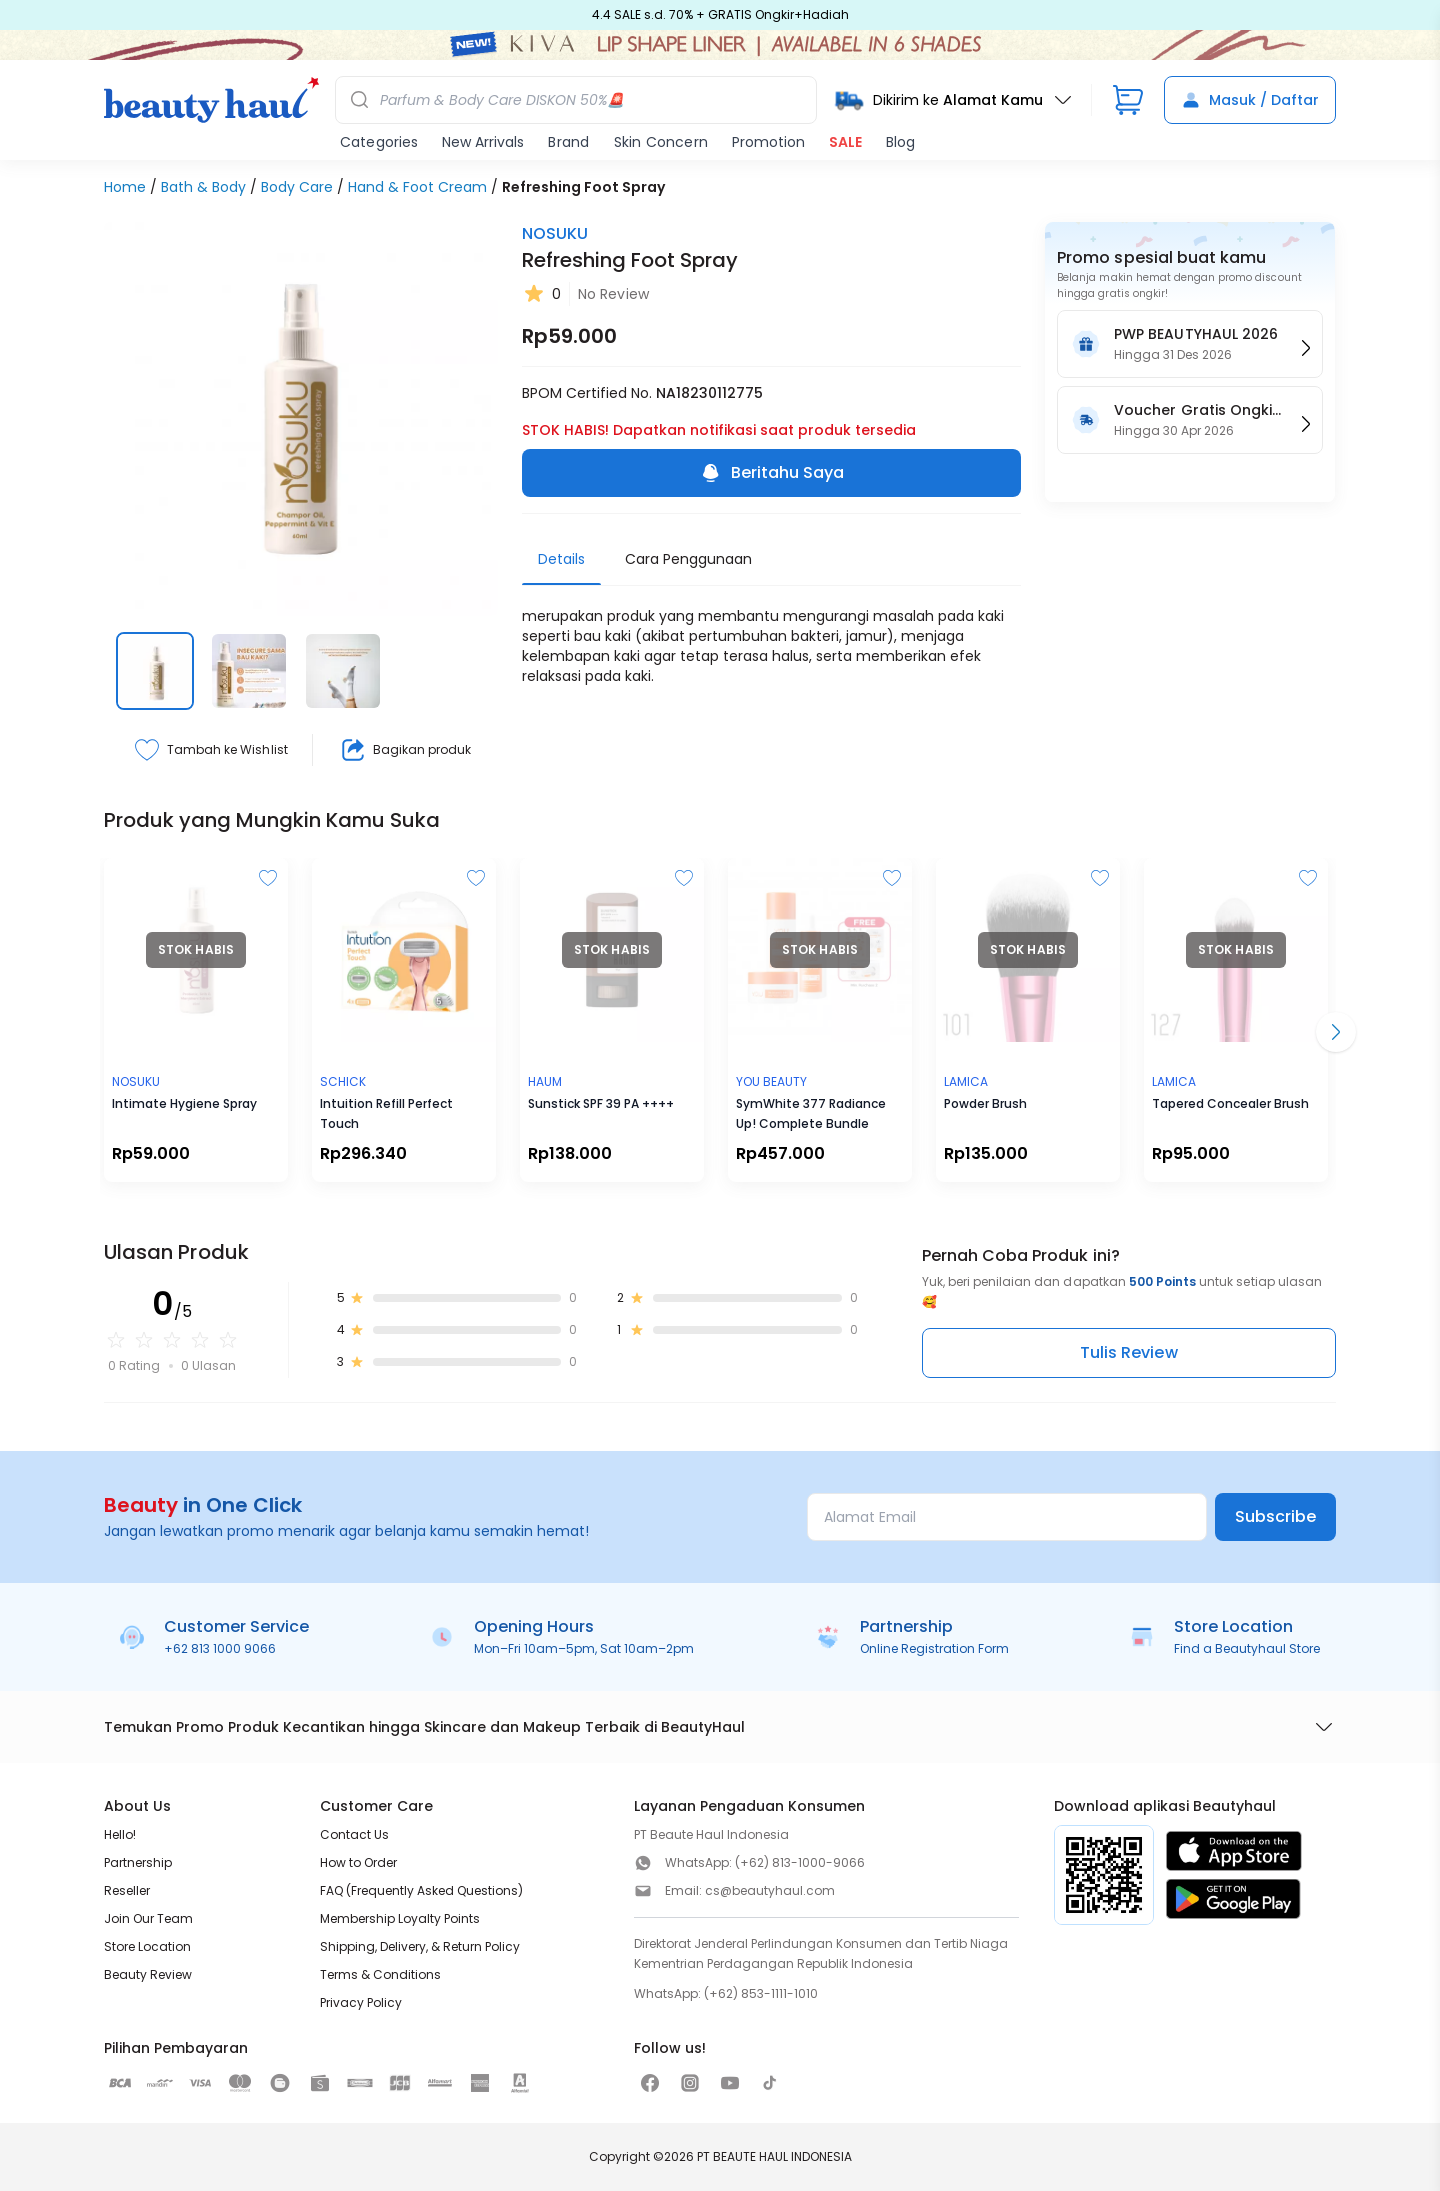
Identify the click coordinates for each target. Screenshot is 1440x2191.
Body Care (297, 187)
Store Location (147, 1946)
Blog (900, 142)
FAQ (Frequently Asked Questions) (421, 1890)
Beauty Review (148, 1974)
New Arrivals (483, 142)
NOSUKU (555, 233)
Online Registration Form (934, 1648)
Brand (568, 142)
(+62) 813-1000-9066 (800, 1862)
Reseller (127, 1890)
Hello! (120, 1834)
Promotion (768, 142)
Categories (379, 142)
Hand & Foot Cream (417, 187)
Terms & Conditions (380, 1974)
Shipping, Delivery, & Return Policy (420, 1946)
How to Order (358, 1862)
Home (125, 187)
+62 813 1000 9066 (220, 1648)
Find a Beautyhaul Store (1247, 1648)
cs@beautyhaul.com (770, 1890)
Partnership (138, 1862)
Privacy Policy (361, 2002)
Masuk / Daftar (1250, 100)
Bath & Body (203, 187)
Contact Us (354, 1834)
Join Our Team (148, 1918)
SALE (845, 142)
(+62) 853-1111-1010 (761, 1993)
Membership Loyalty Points (400, 1918)
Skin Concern (661, 142)
